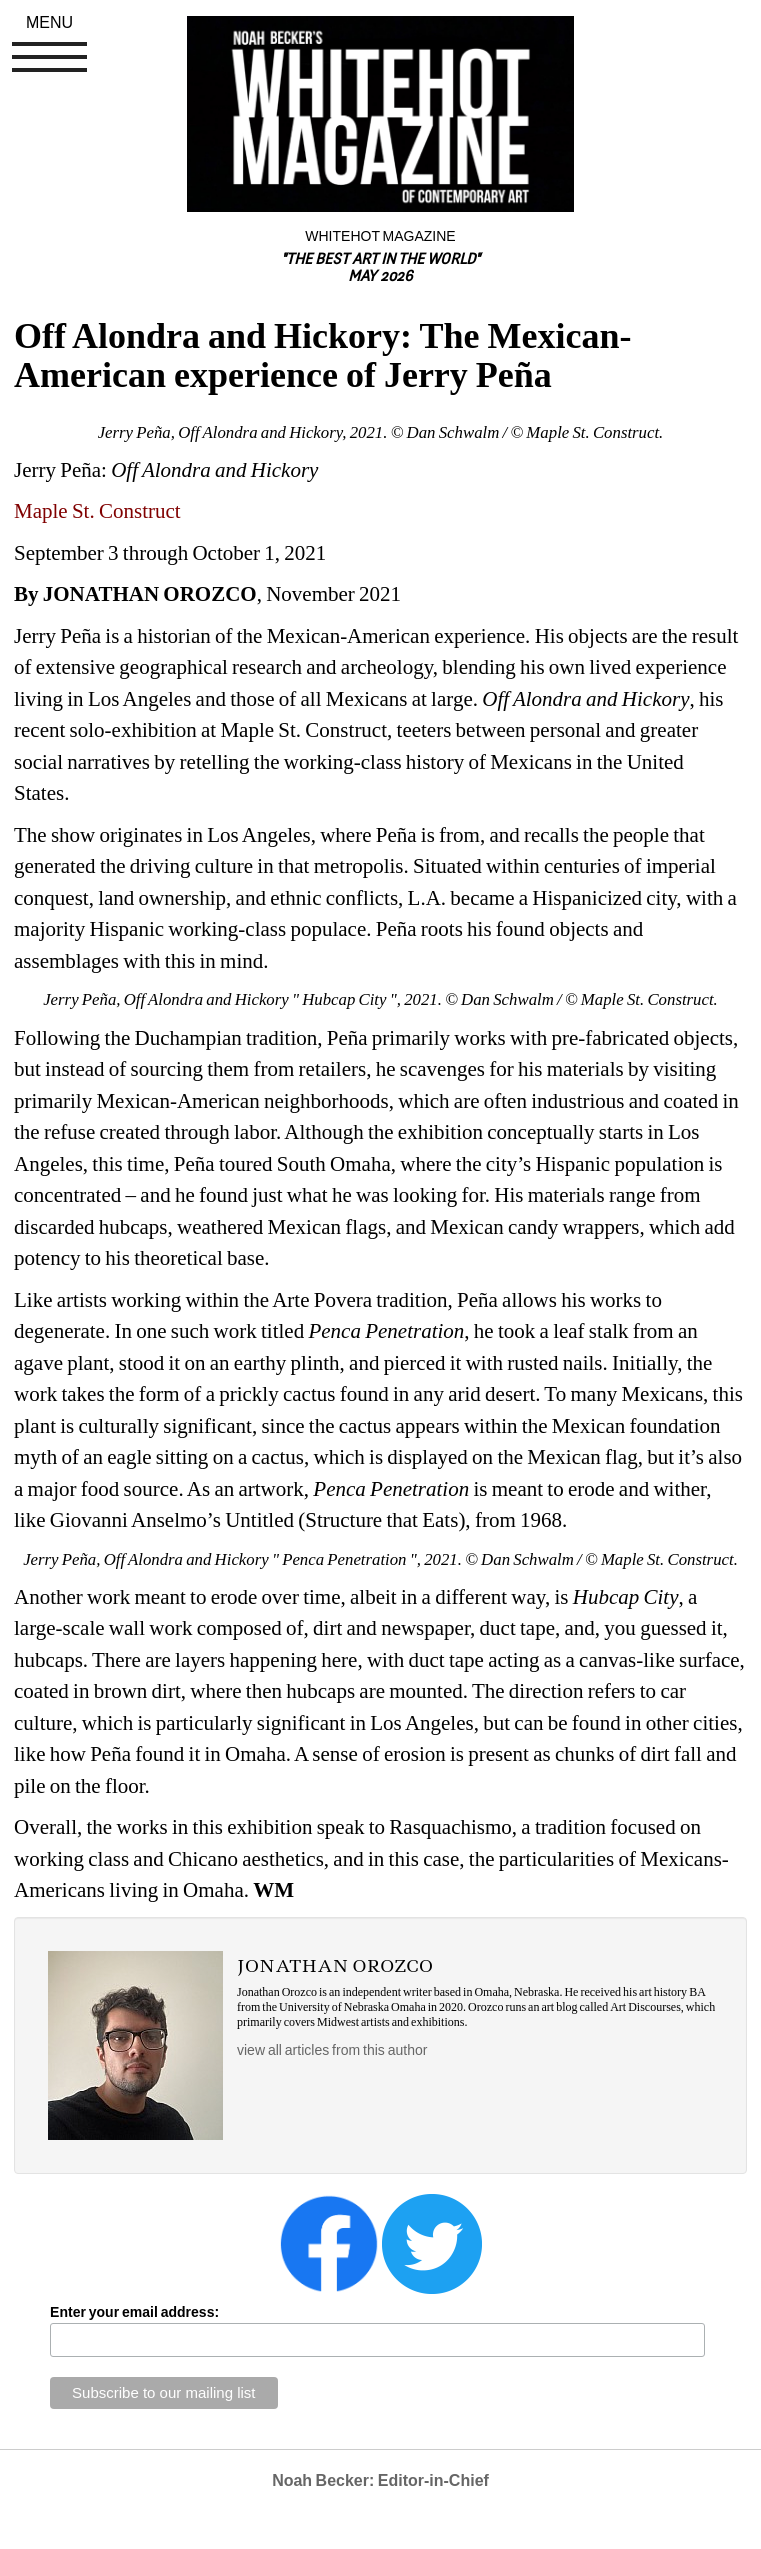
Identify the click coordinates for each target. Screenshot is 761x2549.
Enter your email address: (134, 2312)
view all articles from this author (332, 2050)
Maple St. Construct (97, 511)
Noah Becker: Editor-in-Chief (380, 2480)
